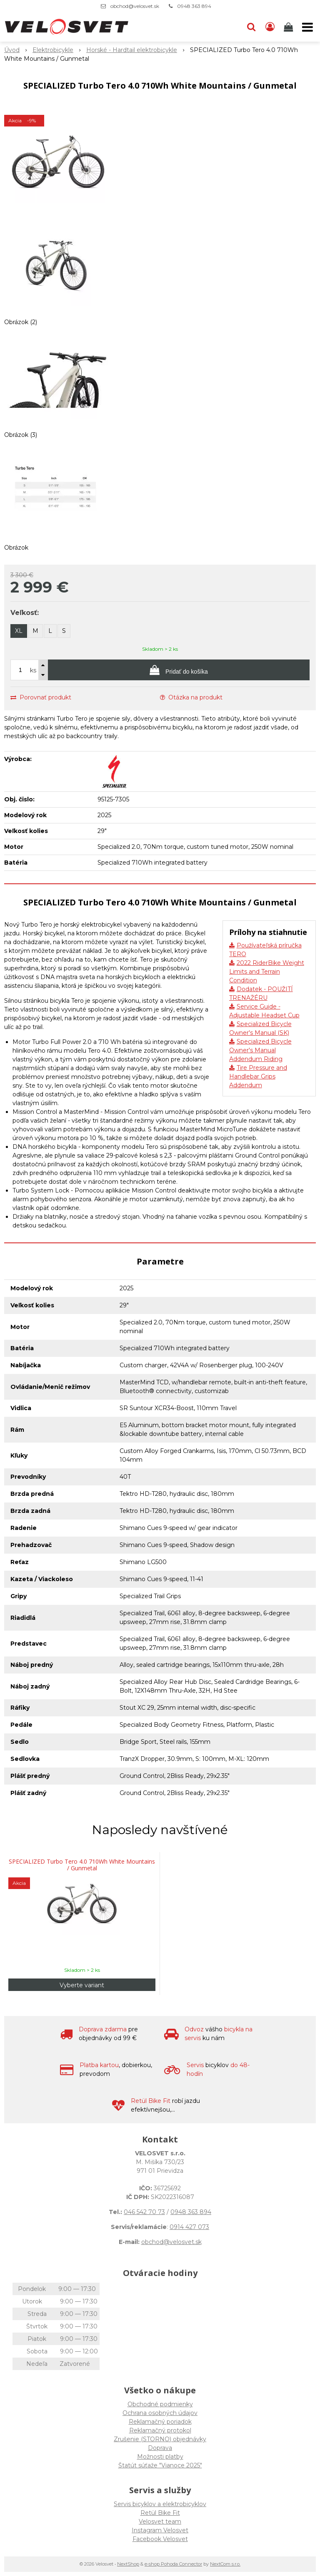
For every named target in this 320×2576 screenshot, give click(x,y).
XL (18, 631)
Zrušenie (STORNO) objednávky (160, 2439)
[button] (251, 27)
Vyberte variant (82, 1985)
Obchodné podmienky (160, 2404)
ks (33, 670)
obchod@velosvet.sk (134, 6)
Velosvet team (160, 2521)
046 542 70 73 (144, 2212)
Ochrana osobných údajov (160, 2413)
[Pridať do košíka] (179, 669)
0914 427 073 (189, 2227)
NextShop (128, 2564)
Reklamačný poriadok (160, 2421)
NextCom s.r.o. (225, 2564)
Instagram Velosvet (160, 2530)
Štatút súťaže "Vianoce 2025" (160, 2465)
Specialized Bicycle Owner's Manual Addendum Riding (260, 1050)
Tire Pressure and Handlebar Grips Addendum (258, 1076)
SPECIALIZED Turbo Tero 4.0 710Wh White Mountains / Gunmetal (82, 1865)
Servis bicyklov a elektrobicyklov (160, 2504)
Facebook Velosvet (160, 2539)
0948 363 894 (194, 6)
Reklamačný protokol (160, 2430)
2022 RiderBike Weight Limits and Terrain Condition (266, 971)
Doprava (160, 2448)
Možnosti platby (160, 2456)
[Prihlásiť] (270, 27)
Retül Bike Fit (160, 2512)
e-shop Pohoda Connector (173, 2564)
